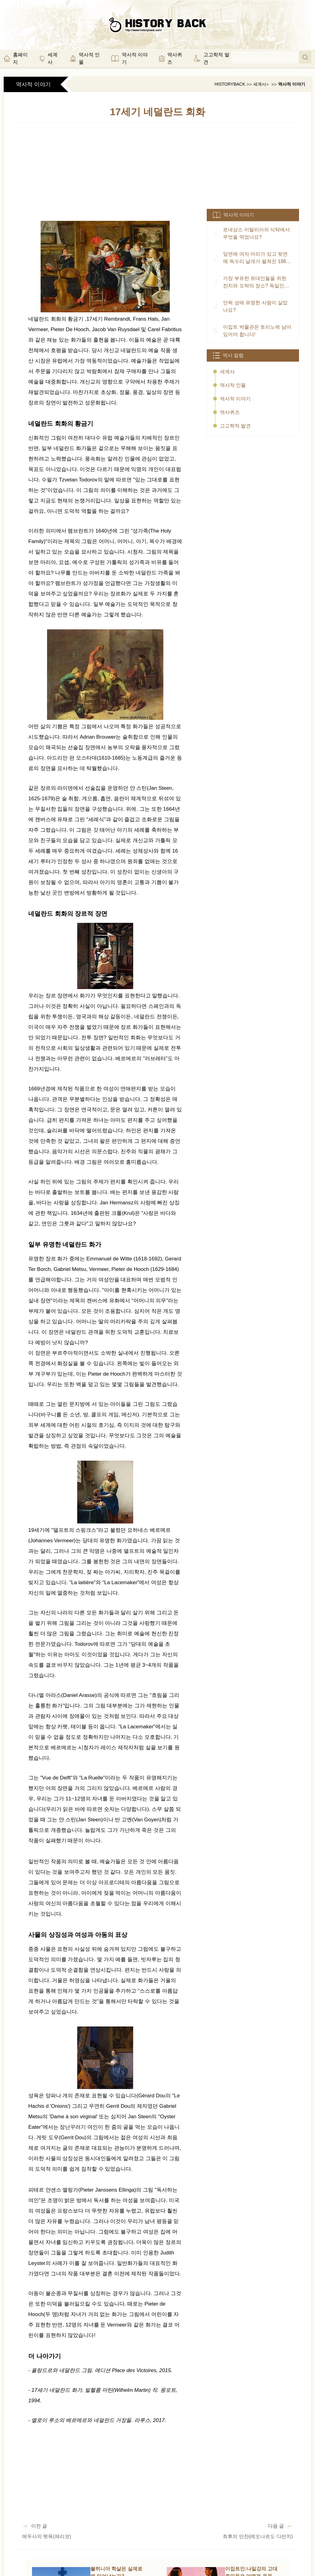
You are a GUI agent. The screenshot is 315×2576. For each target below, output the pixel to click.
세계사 (259, 84)
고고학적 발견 (235, 425)
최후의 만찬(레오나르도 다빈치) (258, 2536)
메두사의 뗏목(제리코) (46, 2536)
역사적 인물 (233, 385)
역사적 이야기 (291, 84)
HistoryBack (230, 84)
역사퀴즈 (230, 412)
